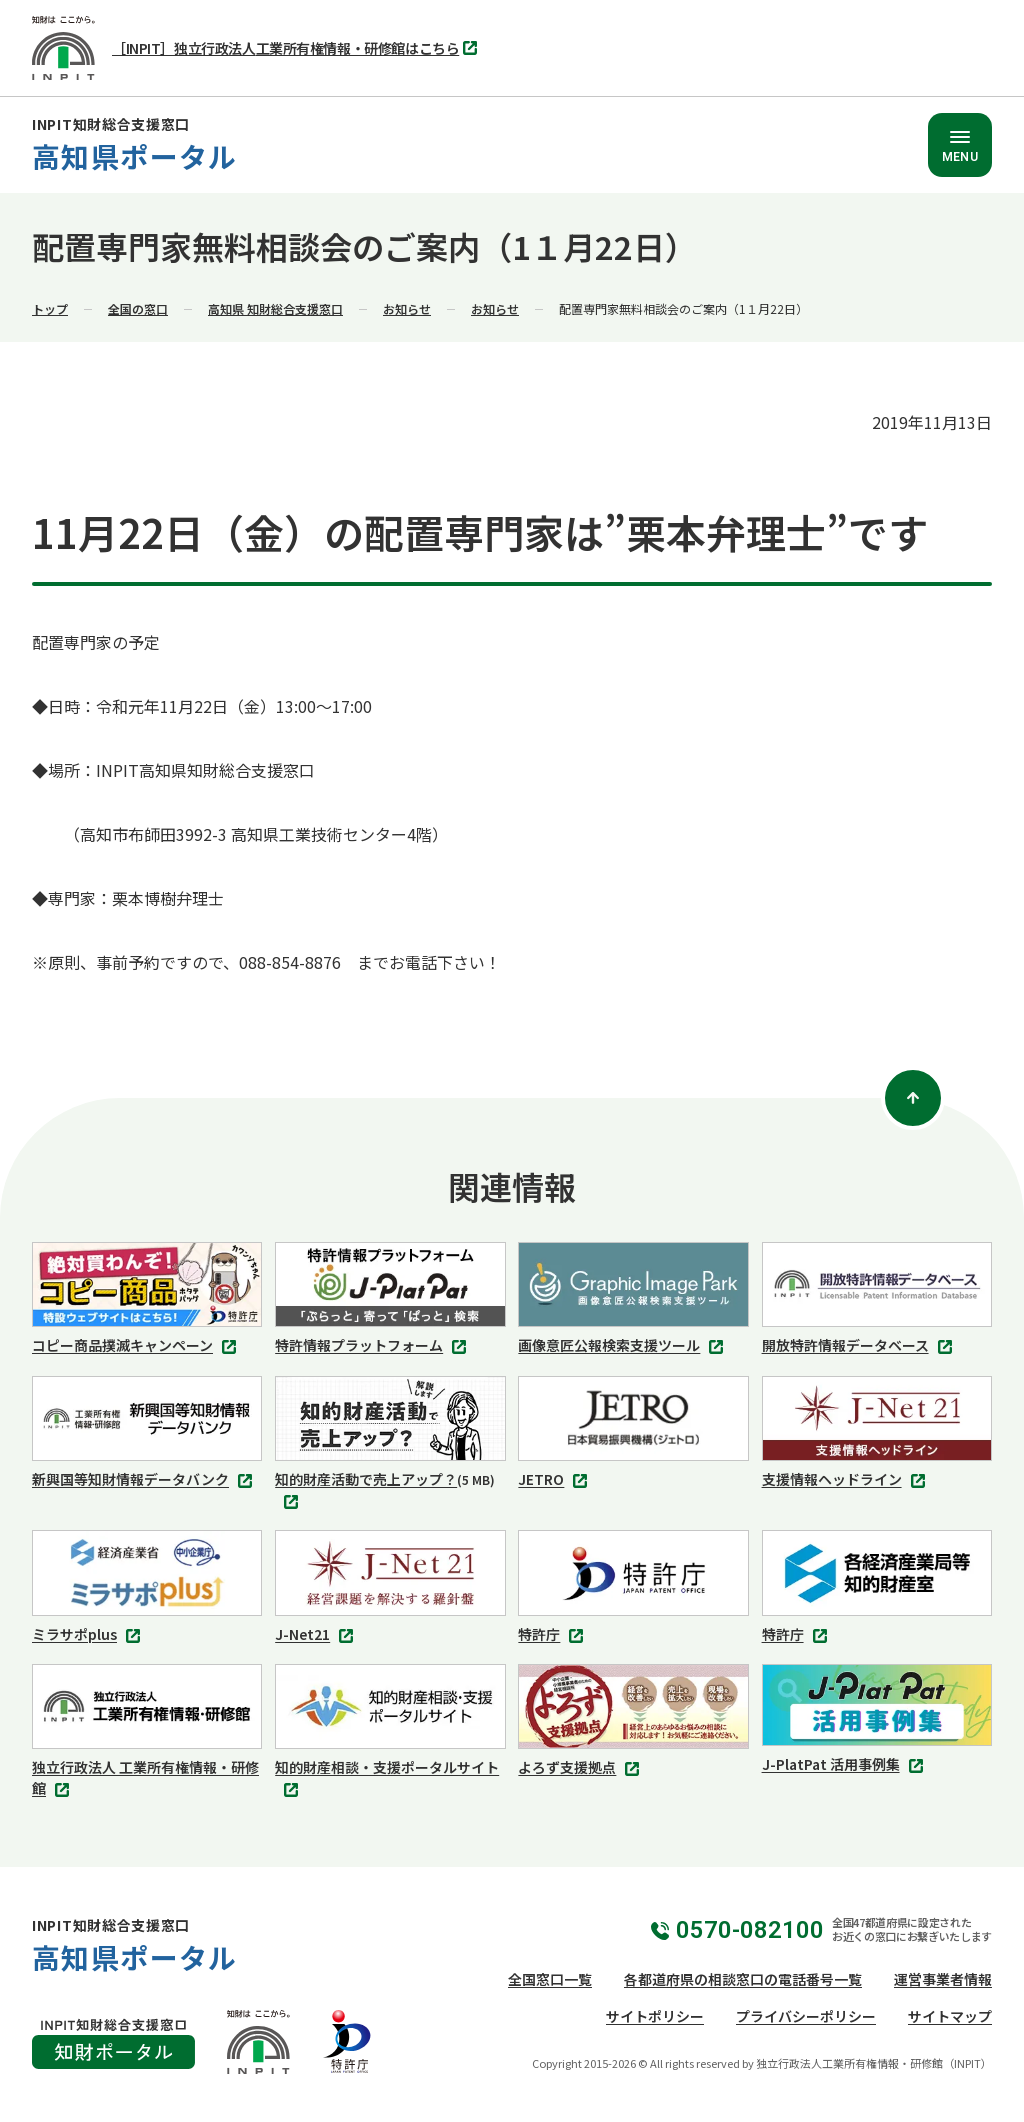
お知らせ (407, 308)
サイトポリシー (655, 2016)
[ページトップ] (913, 1098)
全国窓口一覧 (550, 1979)
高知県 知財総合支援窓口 (275, 308)
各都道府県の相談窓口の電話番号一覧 (743, 1979)
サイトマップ (950, 2016)
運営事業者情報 (943, 1979)
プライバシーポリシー (806, 2016)
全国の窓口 (138, 308)
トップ (50, 308)
